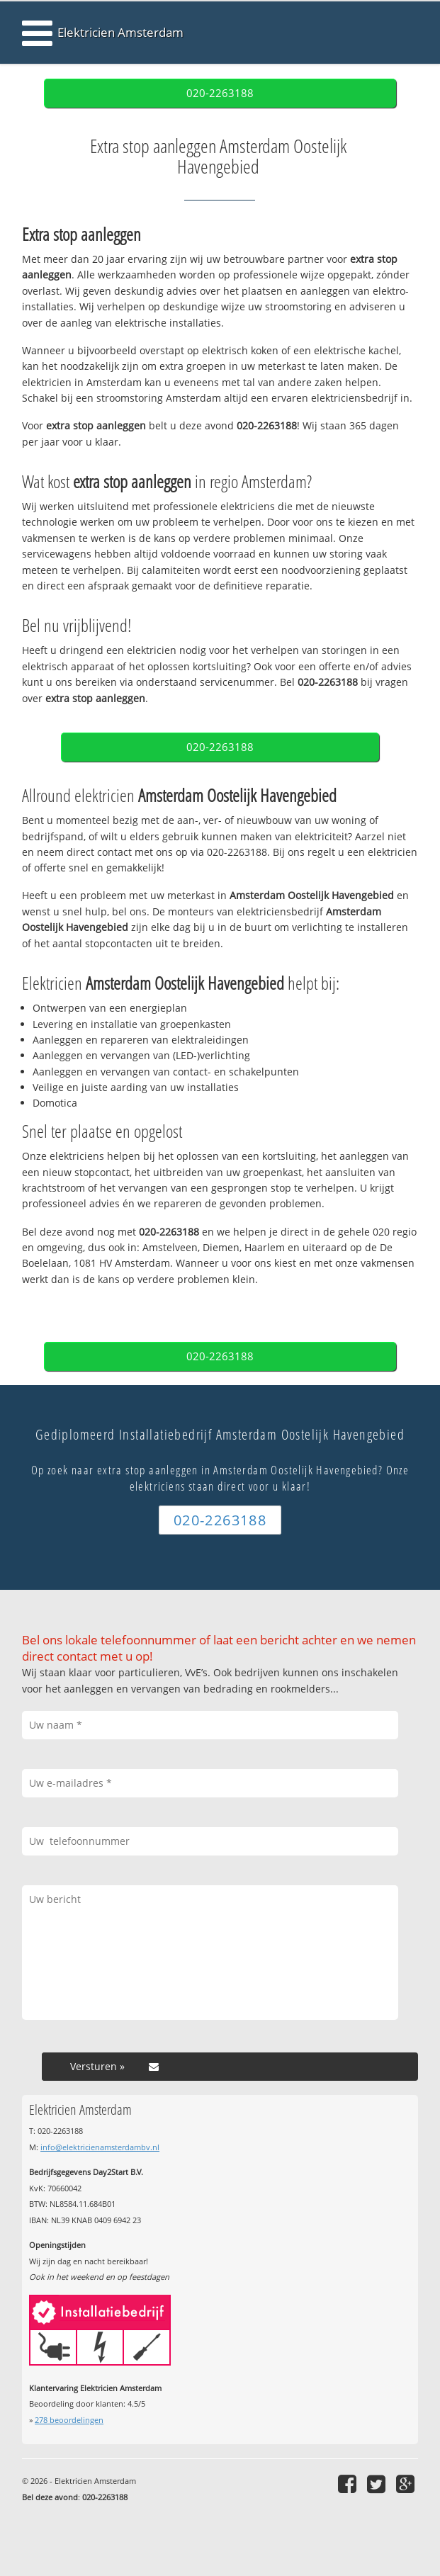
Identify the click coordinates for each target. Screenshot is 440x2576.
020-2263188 (220, 93)
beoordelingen (69, 2419)
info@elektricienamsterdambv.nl (99, 2147)
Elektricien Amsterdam (120, 32)
